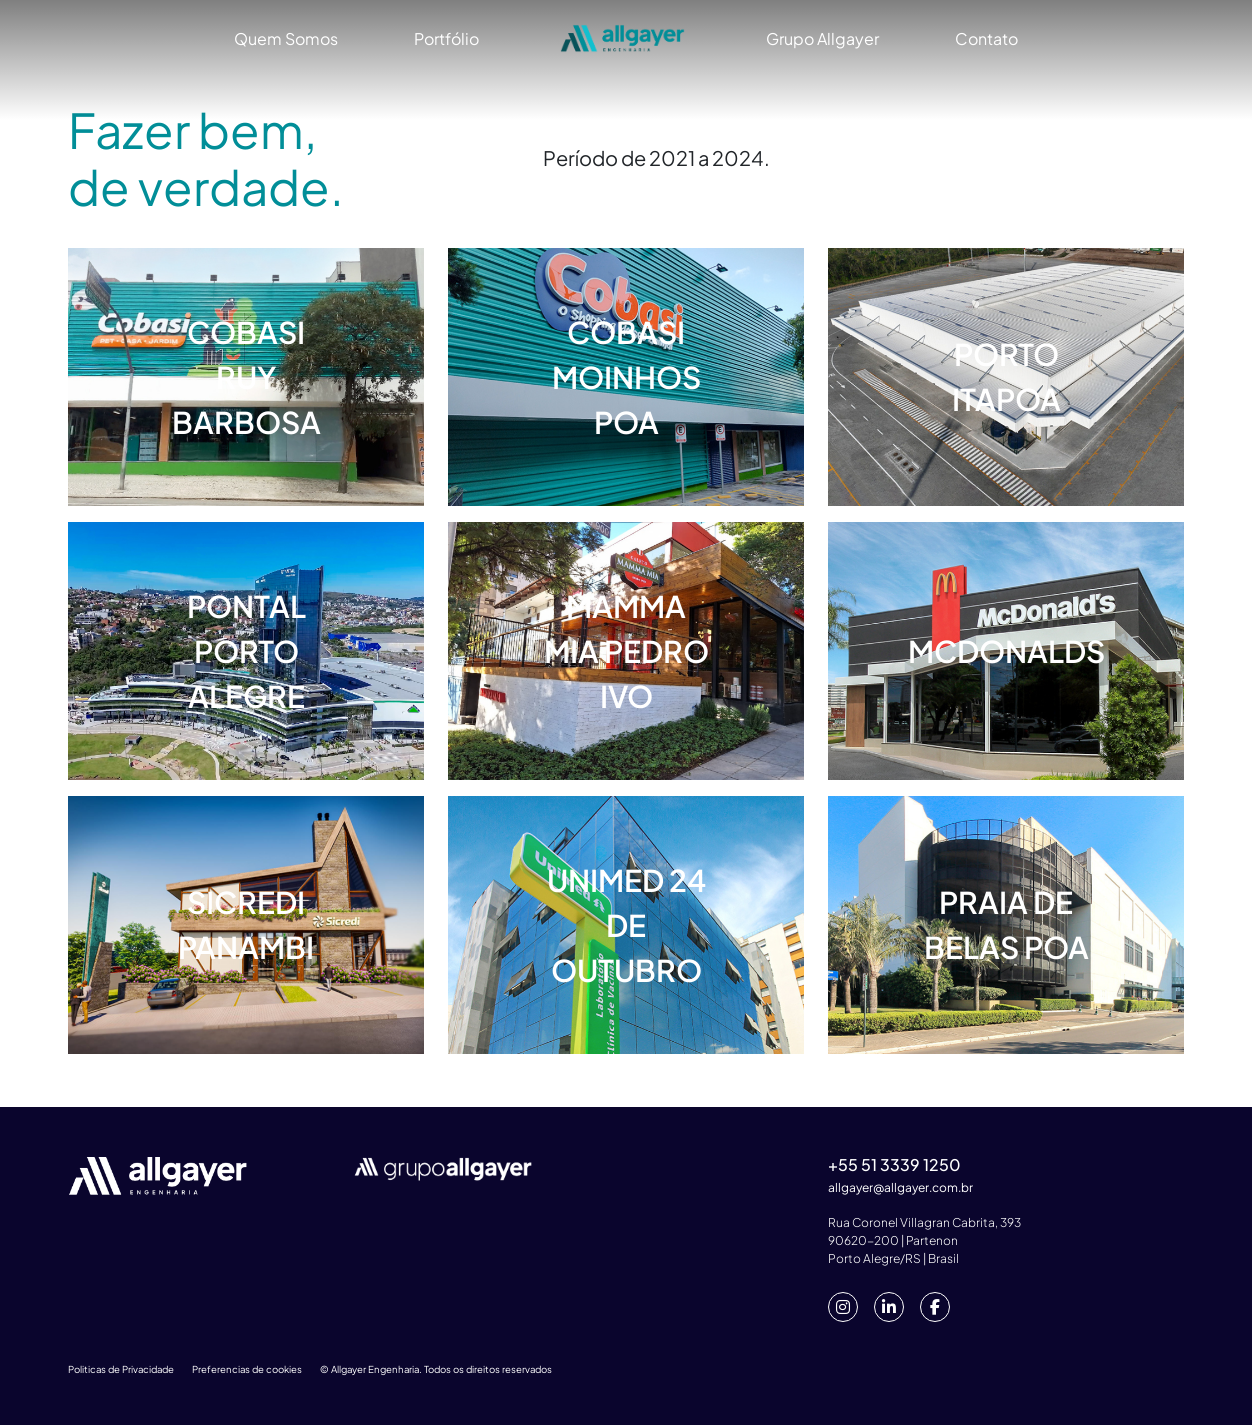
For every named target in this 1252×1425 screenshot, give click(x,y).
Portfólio (446, 38)
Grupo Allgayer (822, 38)
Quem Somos (286, 38)
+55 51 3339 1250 (894, 1164)
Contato (986, 38)
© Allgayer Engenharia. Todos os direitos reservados (436, 1369)
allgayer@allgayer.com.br (900, 1187)
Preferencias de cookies (247, 1369)
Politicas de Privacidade (121, 1369)
